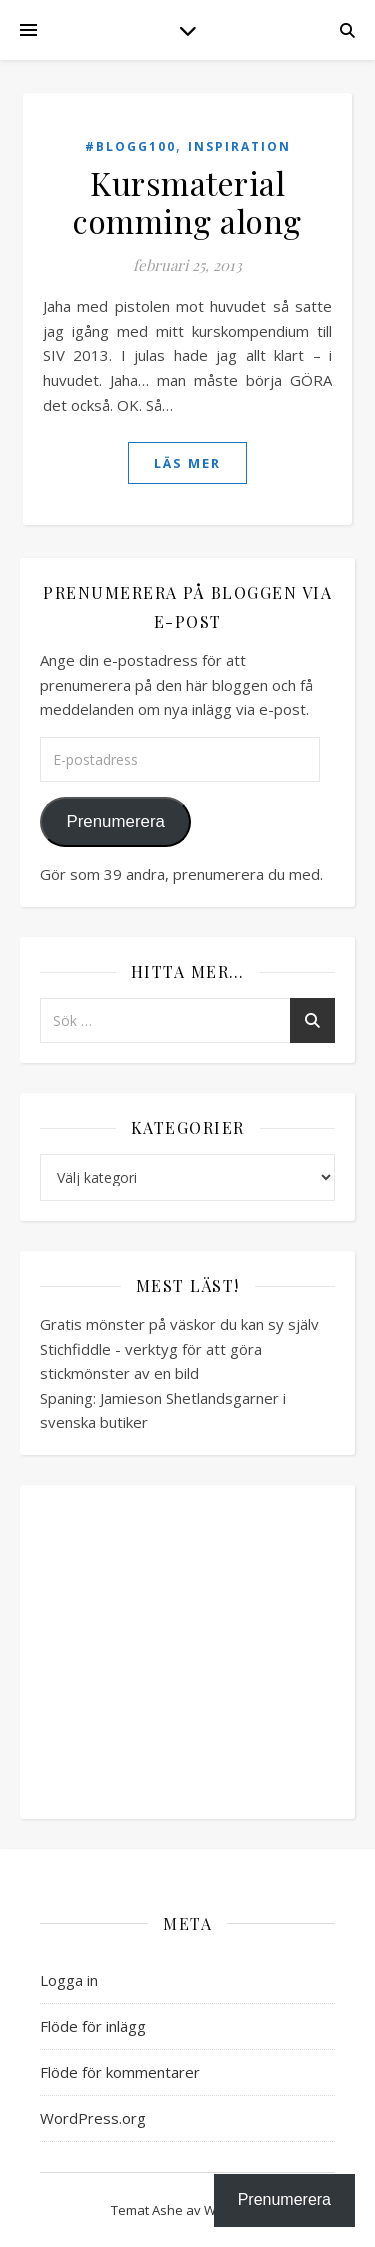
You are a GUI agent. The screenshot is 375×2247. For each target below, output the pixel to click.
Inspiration (239, 146)
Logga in (69, 1980)
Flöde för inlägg (93, 2026)
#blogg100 (130, 146)
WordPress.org (93, 2118)
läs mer (187, 463)
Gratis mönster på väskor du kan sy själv (179, 1324)
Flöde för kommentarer (120, 2072)
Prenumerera (115, 821)
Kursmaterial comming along (187, 201)
